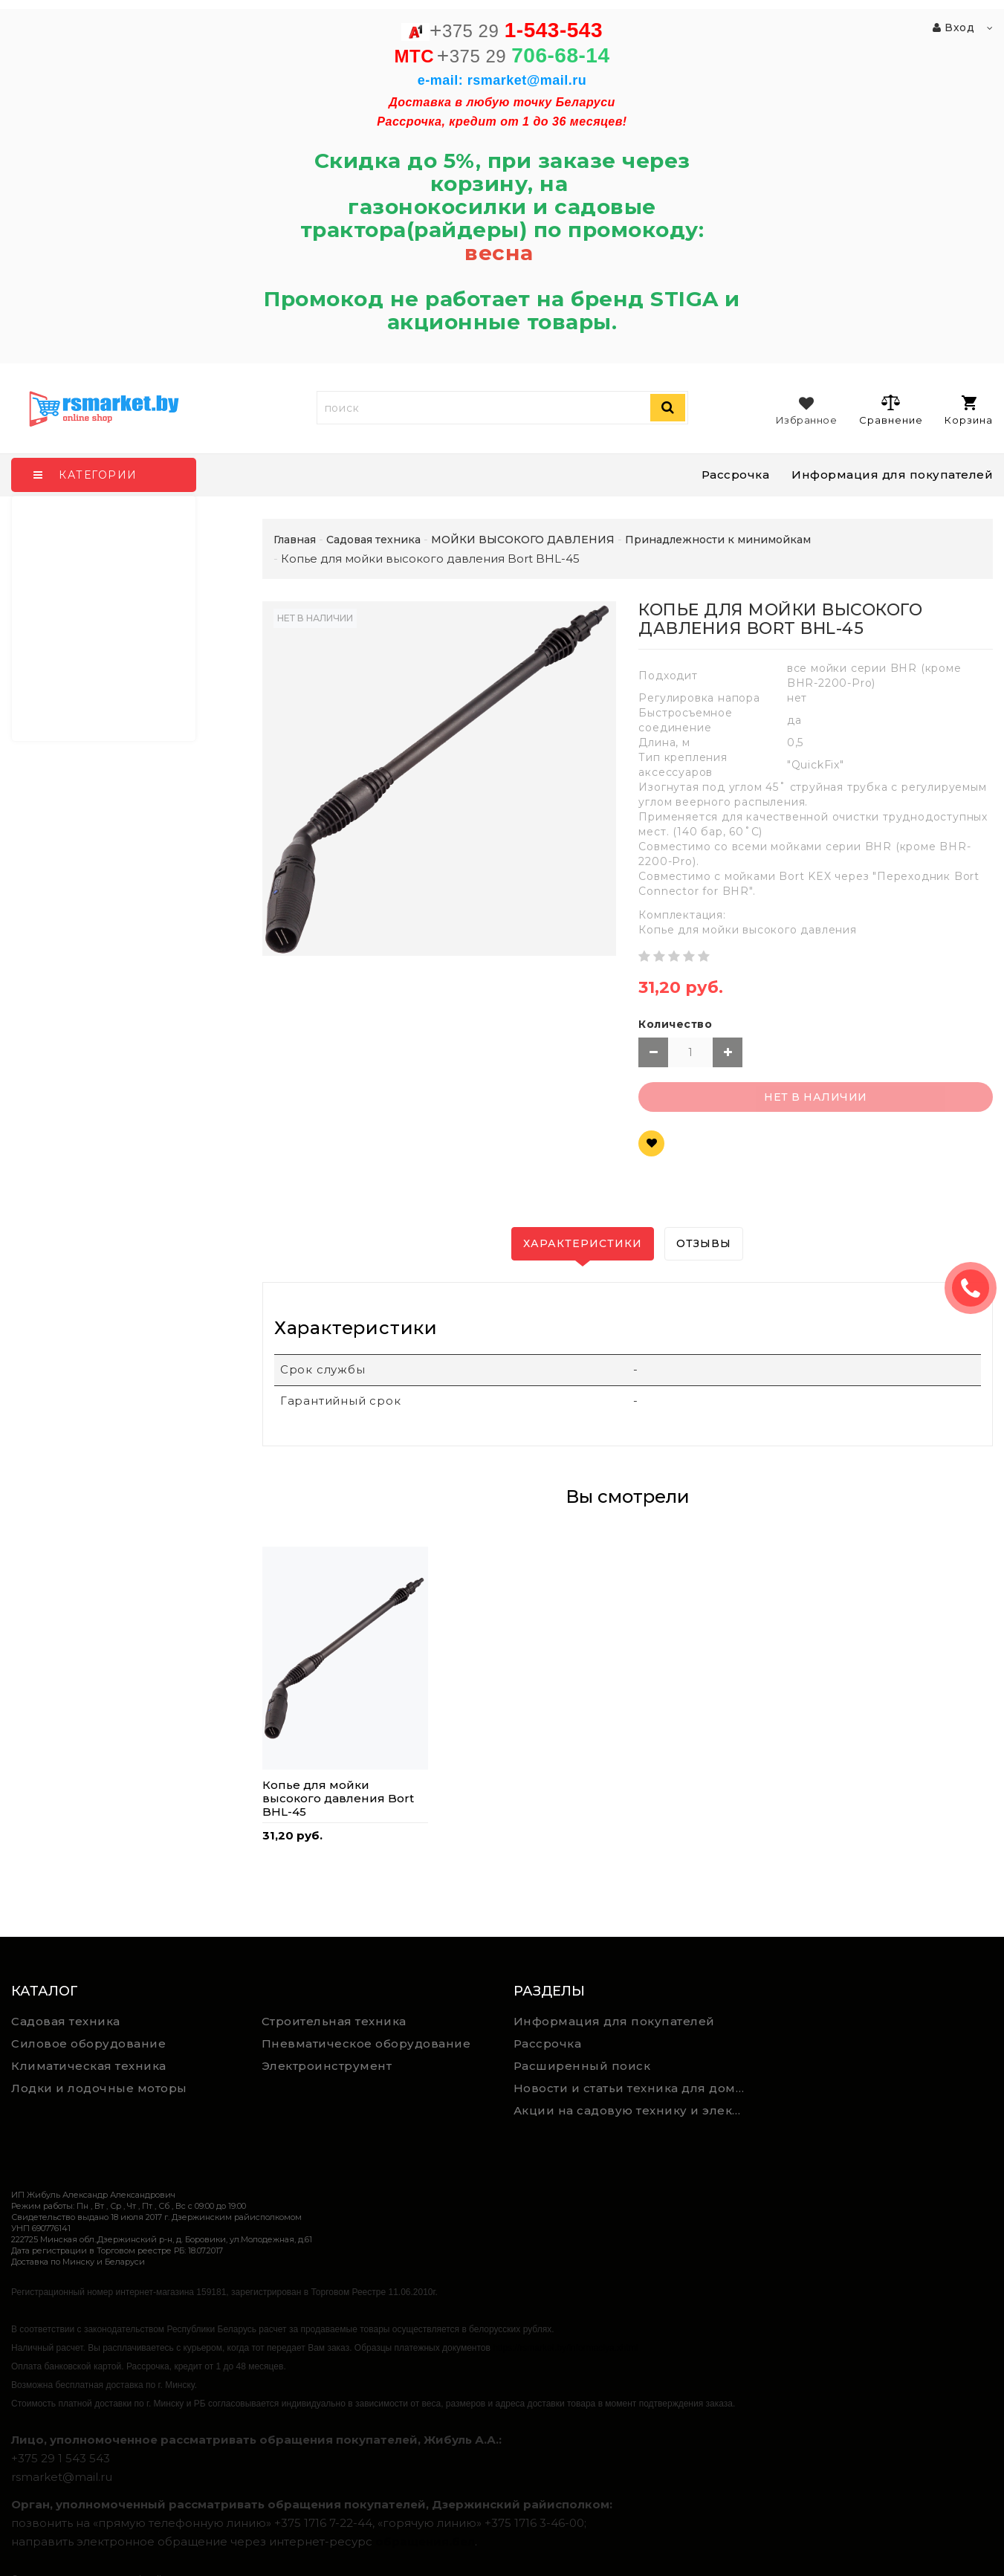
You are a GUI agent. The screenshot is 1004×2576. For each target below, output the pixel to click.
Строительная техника (334, 2021)
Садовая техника (65, 2021)
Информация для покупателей (892, 474)
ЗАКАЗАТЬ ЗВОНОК (976, 1288)
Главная (294, 539)
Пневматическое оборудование (366, 2043)
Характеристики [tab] (582, 1243)
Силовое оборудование (88, 2043)
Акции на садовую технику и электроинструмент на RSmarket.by (633, 2110)
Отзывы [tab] (703, 1243)
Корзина (969, 410)
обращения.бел (425, 2541)
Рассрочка (736, 474)
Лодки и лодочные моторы (99, 2088)
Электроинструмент (327, 2066)
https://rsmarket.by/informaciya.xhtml (565, 2348)
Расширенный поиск (582, 2066)
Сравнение (890, 409)
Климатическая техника (88, 2066)
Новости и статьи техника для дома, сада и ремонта (633, 2088)
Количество (675, 1024)
